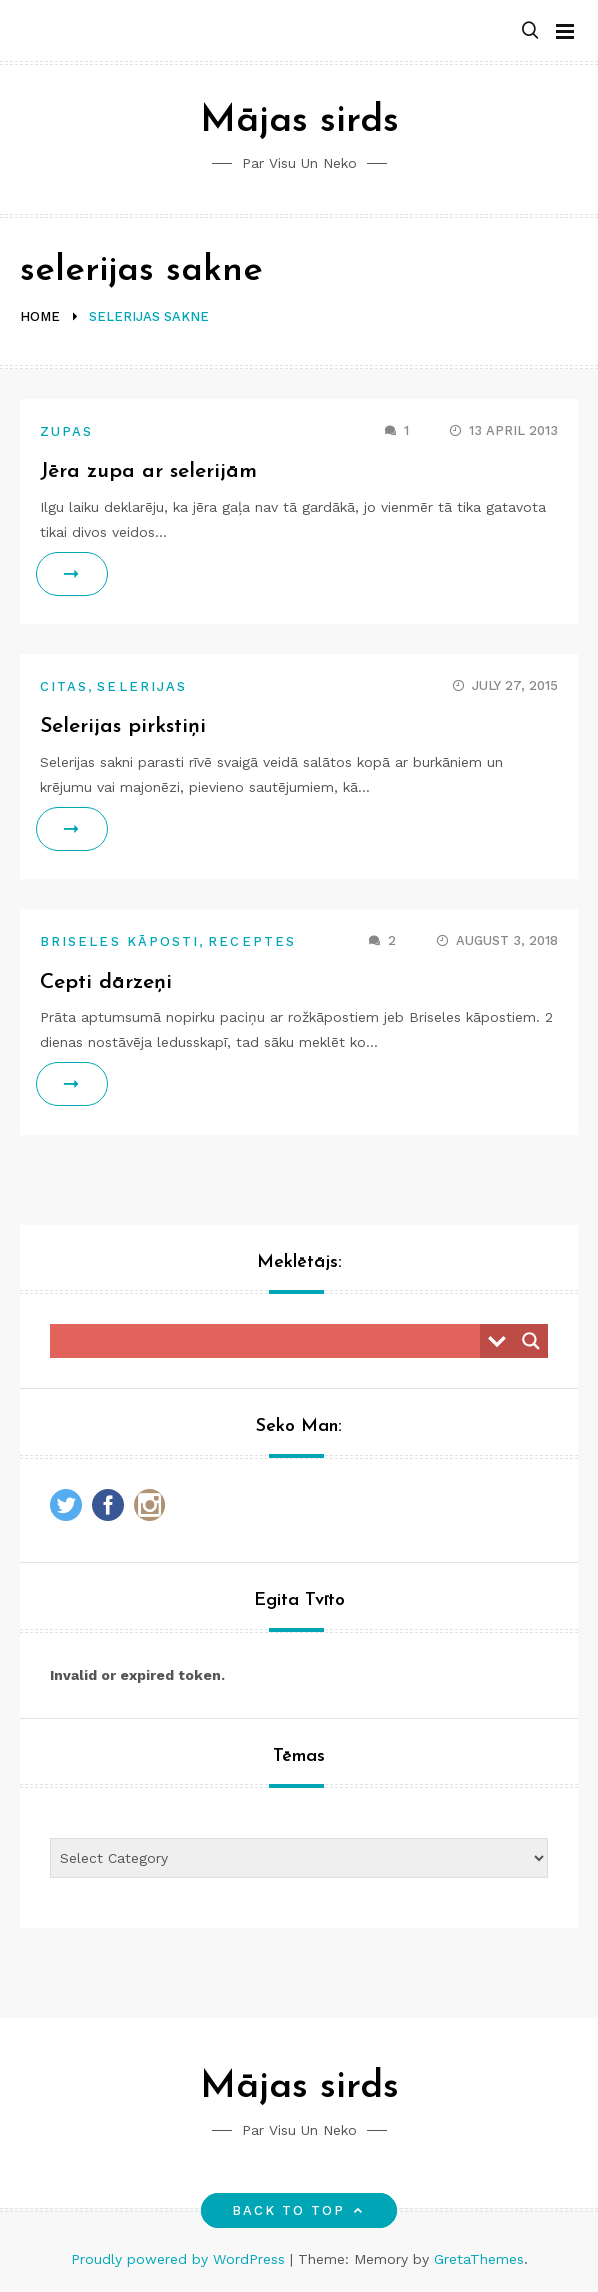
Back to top (299, 2210)
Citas (64, 686)
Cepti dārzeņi (106, 982)
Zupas (66, 431)
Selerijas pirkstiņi (123, 726)
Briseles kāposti (119, 941)
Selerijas (142, 686)
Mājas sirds (299, 121)
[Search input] (270, 1341)
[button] (530, 31)
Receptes (252, 941)
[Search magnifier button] (531, 1341)
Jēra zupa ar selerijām (148, 471)
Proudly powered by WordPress (180, 2259)
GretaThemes (479, 2259)
